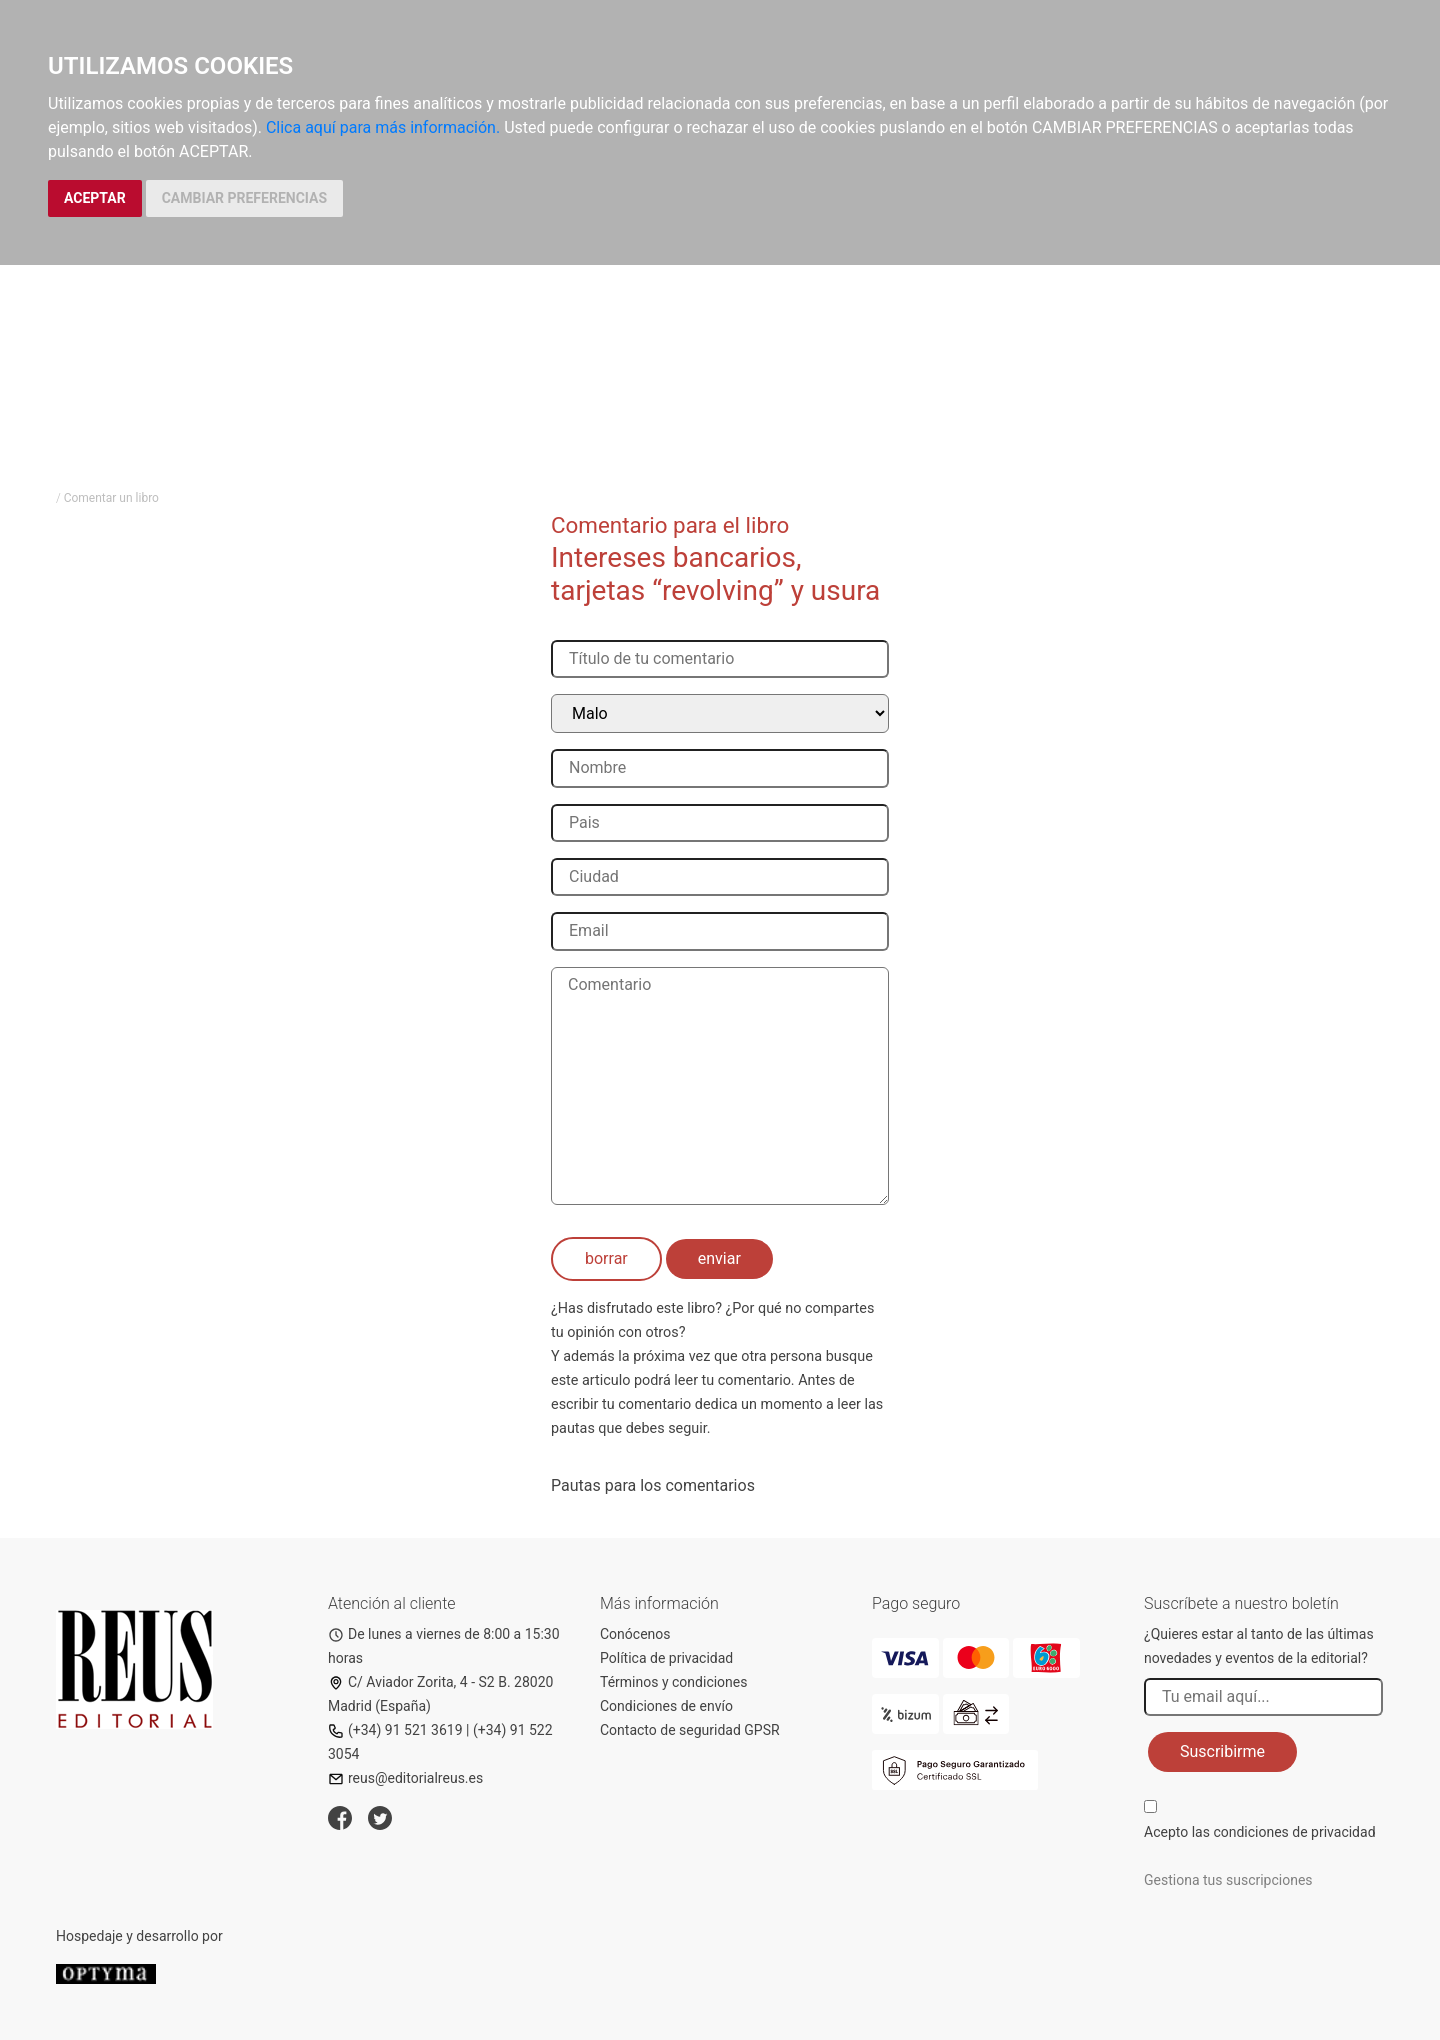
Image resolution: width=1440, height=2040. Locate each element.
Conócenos (635, 1634)
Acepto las (1260, 1832)
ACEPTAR (95, 198)
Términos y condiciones (673, 1682)
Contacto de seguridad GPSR (690, 1730)
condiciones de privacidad (1294, 1832)
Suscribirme (1222, 1751)
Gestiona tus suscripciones (1228, 1880)
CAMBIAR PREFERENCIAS (244, 198)
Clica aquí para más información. (383, 127)
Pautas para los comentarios (653, 1485)
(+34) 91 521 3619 (395, 1730)
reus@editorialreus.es (405, 1778)
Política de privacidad (666, 1658)
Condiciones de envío (666, 1706)
